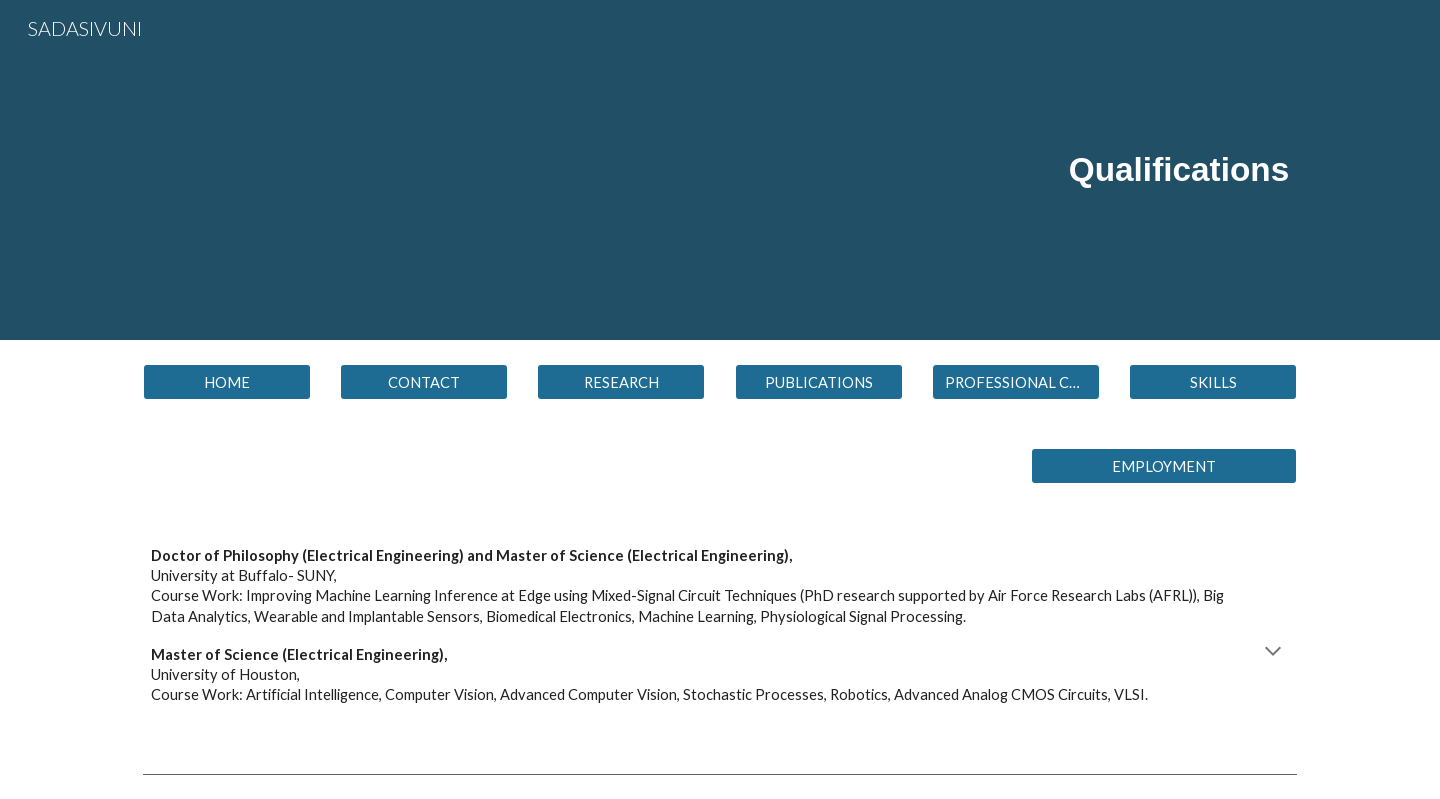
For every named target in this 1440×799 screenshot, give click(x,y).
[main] (917, 170)
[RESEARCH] (621, 382)
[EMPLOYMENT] (1164, 466)
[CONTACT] (424, 382)
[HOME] (227, 382)
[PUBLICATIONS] (819, 382)
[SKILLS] (1213, 382)
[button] (1016, 382)
